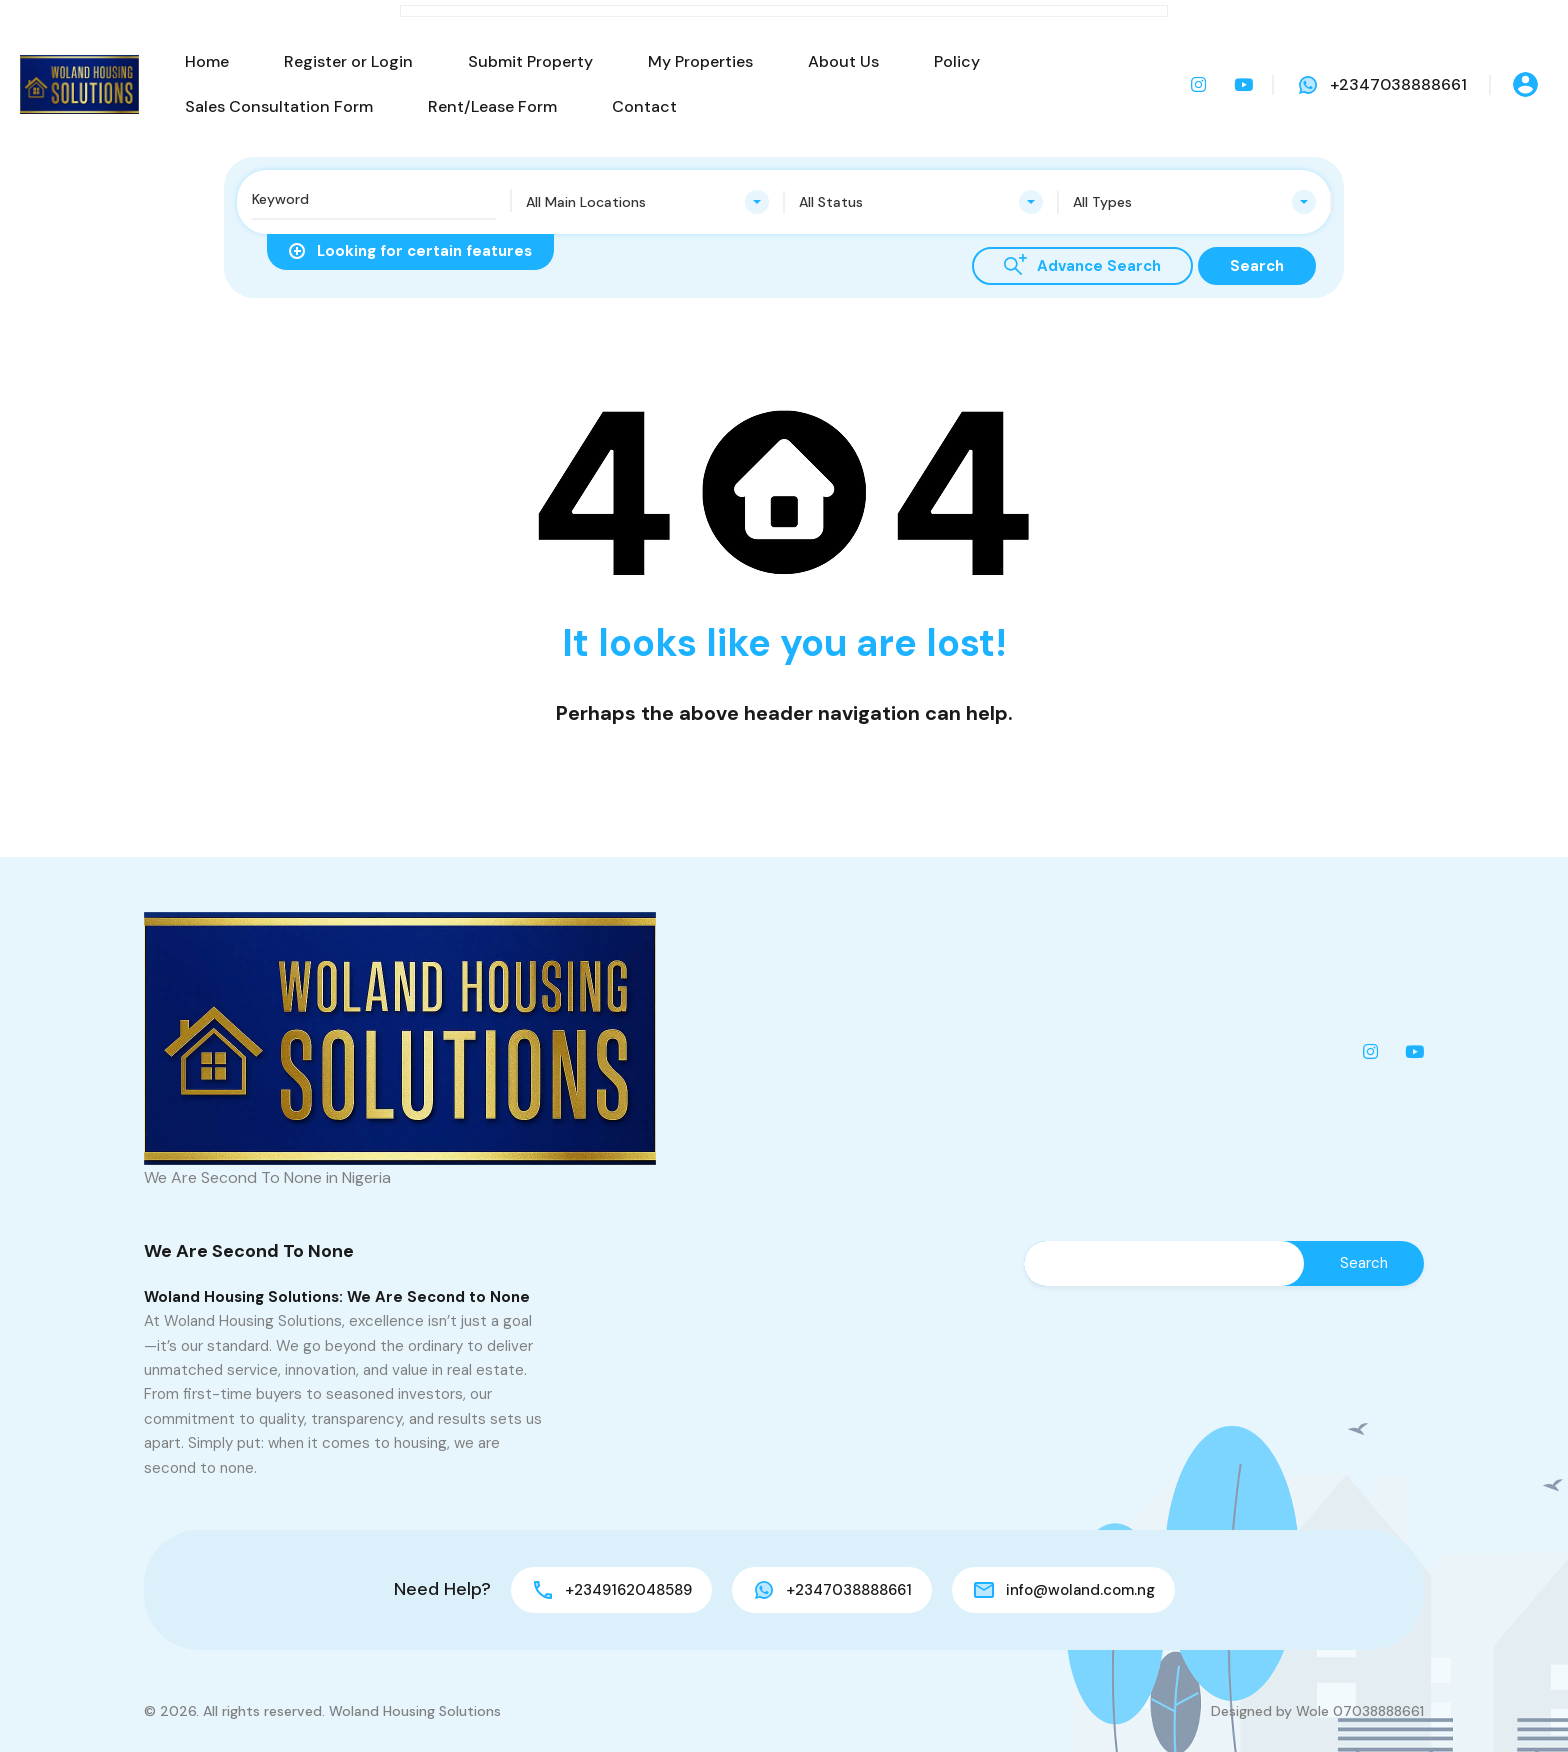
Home (207, 61)
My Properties (700, 61)
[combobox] (648, 202)
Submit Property (530, 61)
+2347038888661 (1398, 84)
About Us (843, 61)
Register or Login (348, 61)
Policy (957, 61)
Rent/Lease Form (492, 106)
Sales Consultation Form (279, 106)
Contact (644, 106)
